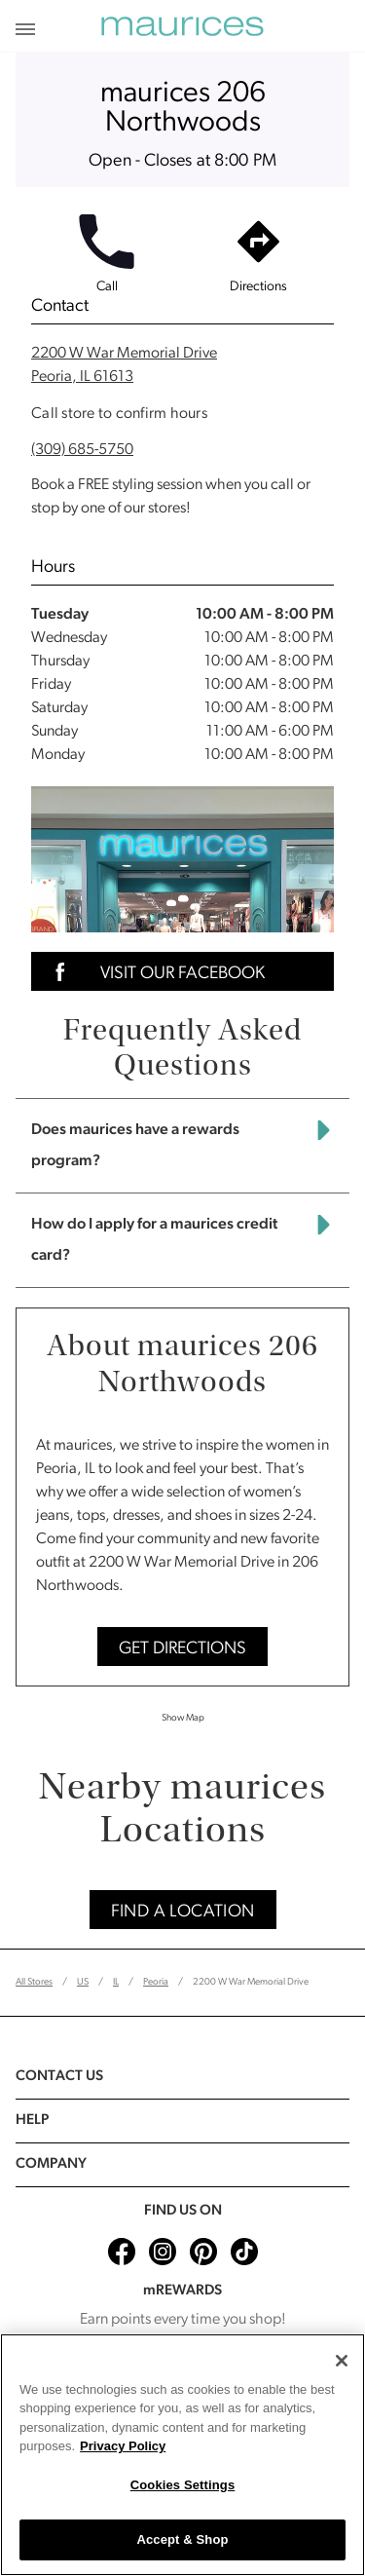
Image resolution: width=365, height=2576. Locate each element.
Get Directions (182, 1649)
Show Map (183, 1718)
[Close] (341, 2360)
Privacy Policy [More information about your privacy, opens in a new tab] (122, 2446)
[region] (182, 2454)
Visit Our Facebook (154, 972)
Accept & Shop (182, 2539)
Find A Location (183, 1912)
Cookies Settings (183, 2485)
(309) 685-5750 (82, 450)
